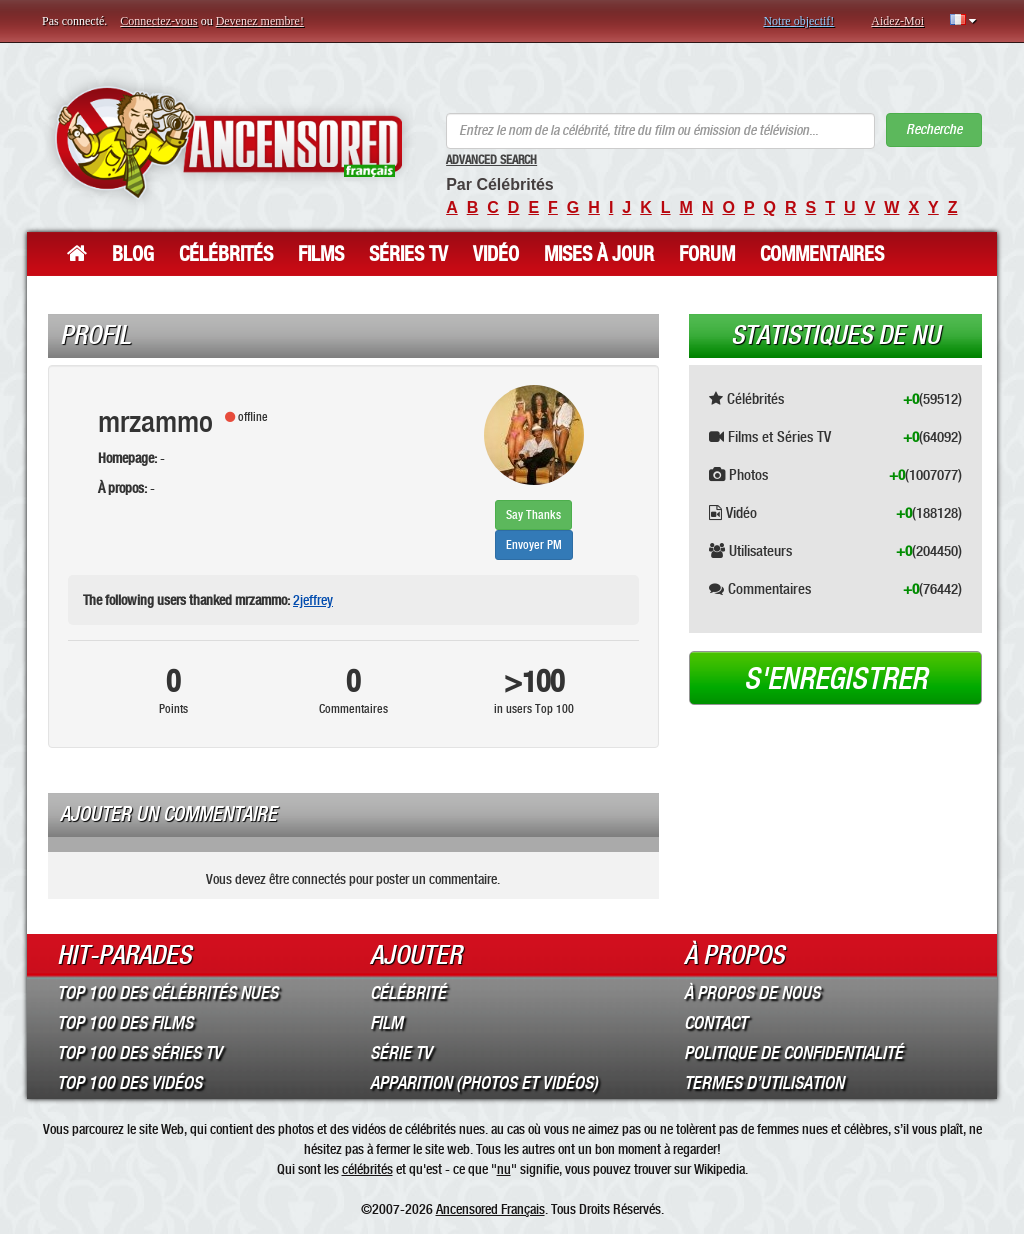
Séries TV (408, 254)
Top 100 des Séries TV (139, 1053)
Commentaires (822, 254)
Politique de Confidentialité (793, 1053)
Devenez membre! (260, 21)
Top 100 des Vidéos (129, 1083)
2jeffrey (313, 600)
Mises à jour (599, 254)
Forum (707, 254)
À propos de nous (752, 993)
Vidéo (496, 254)
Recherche (934, 129)
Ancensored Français (490, 1209)
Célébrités (226, 254)
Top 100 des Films (125, 1023)
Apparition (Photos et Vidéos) (484, 1083)
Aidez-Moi (897, 21)
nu (504, 1169)
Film (386, 1023)
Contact (715, 1023)
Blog (133, 254)
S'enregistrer (835, 679)
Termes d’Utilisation (764, 1083)
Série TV (401, 1053)
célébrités (367, 1169)
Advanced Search (491, 160)
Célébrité (408, 993)
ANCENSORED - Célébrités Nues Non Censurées (229, 142)
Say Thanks (533, 515)
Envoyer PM (534, 545)
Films (321, 254)
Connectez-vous (158, 21)
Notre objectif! (798, 21)
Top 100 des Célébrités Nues (167, 993)
